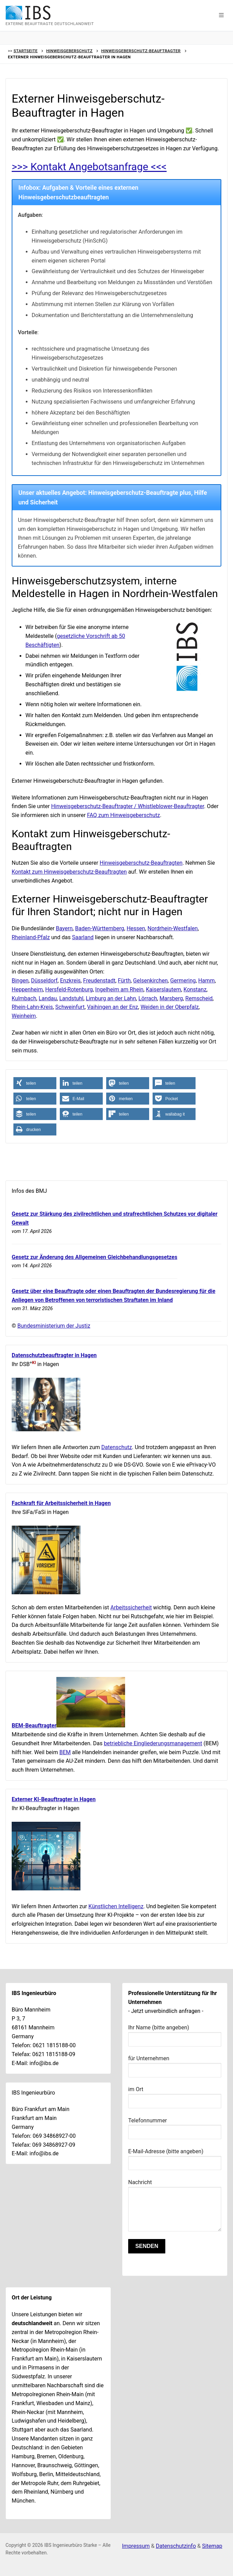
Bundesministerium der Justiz (54, 1325)
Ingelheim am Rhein (119, 989)
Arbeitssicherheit (131, 1607)
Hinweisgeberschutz (69, 50)
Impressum (136, 2546)
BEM (65, 1752)
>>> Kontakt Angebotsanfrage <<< (90, 167)
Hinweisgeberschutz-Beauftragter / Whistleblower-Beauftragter (127, 806)
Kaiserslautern (163, 989)
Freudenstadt (99, 980)
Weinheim (24, 1016)
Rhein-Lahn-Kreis (32, 1007)
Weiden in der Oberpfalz (170, 1007)
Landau (48, 998)
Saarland (83, 937)
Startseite (25, 50)
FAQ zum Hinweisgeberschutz (123, 815)
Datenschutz (116, 1447)
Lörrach (147, 998)
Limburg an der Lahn (111, 998)
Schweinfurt (70, 1007)
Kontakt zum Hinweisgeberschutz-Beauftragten (69, 872)
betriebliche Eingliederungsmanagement (153, 1743)
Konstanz (195, 989)
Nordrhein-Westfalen (172, 928)
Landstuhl (71, 998)
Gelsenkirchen (150, 980)
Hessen (135, 928)
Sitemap (212, 2546)
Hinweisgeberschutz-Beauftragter (140, 50)
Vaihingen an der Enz (112, 1007)
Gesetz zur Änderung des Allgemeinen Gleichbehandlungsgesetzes (94, 1257)
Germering (183, 980)
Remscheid (198, 998)
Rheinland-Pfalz (31, 937)
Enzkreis (70, 980)
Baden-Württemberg (99, 928)
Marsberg (171, 998)
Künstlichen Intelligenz (115, 1906)
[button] (221, 15)
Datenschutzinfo (176, 2546)
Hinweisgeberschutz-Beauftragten (141, 863)
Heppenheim (27, 989)
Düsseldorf (44, 980)
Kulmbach (24, 998)
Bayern (64, 928)
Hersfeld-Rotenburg (69, 989)
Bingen (20, 980)
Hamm (206, 980)
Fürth (124, 980)
